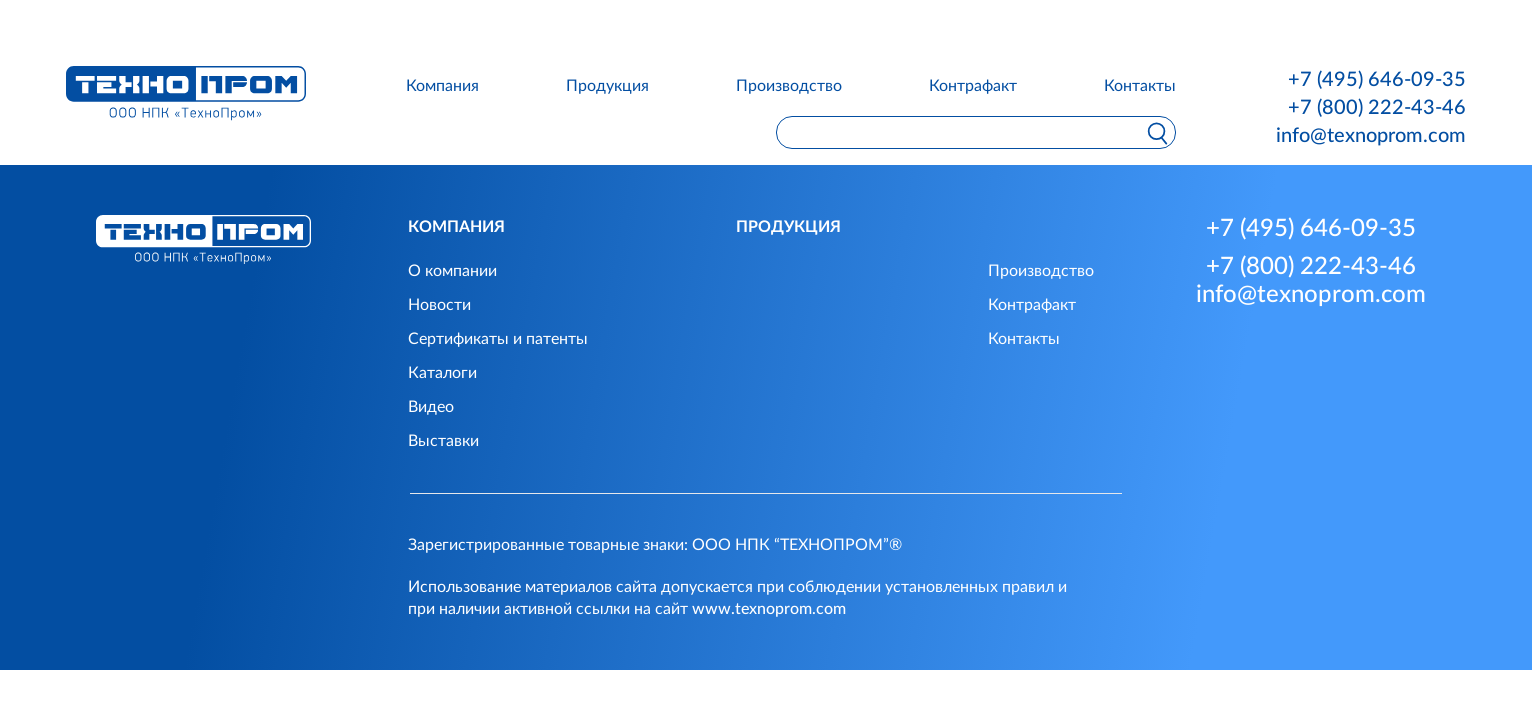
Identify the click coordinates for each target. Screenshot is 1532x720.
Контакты (1140, 86)
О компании (452, 271)
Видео (431, 407)
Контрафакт (973, 86)
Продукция (607, 86)
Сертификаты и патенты (498, 339)
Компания (442, 86)
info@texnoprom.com (1371, 136)
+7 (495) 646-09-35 (1377, 80)
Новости (439, 305)
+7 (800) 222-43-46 (1377, 108)
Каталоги (442, 373)
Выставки (443, 441)
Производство (789, 86)
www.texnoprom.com (769, 609)
